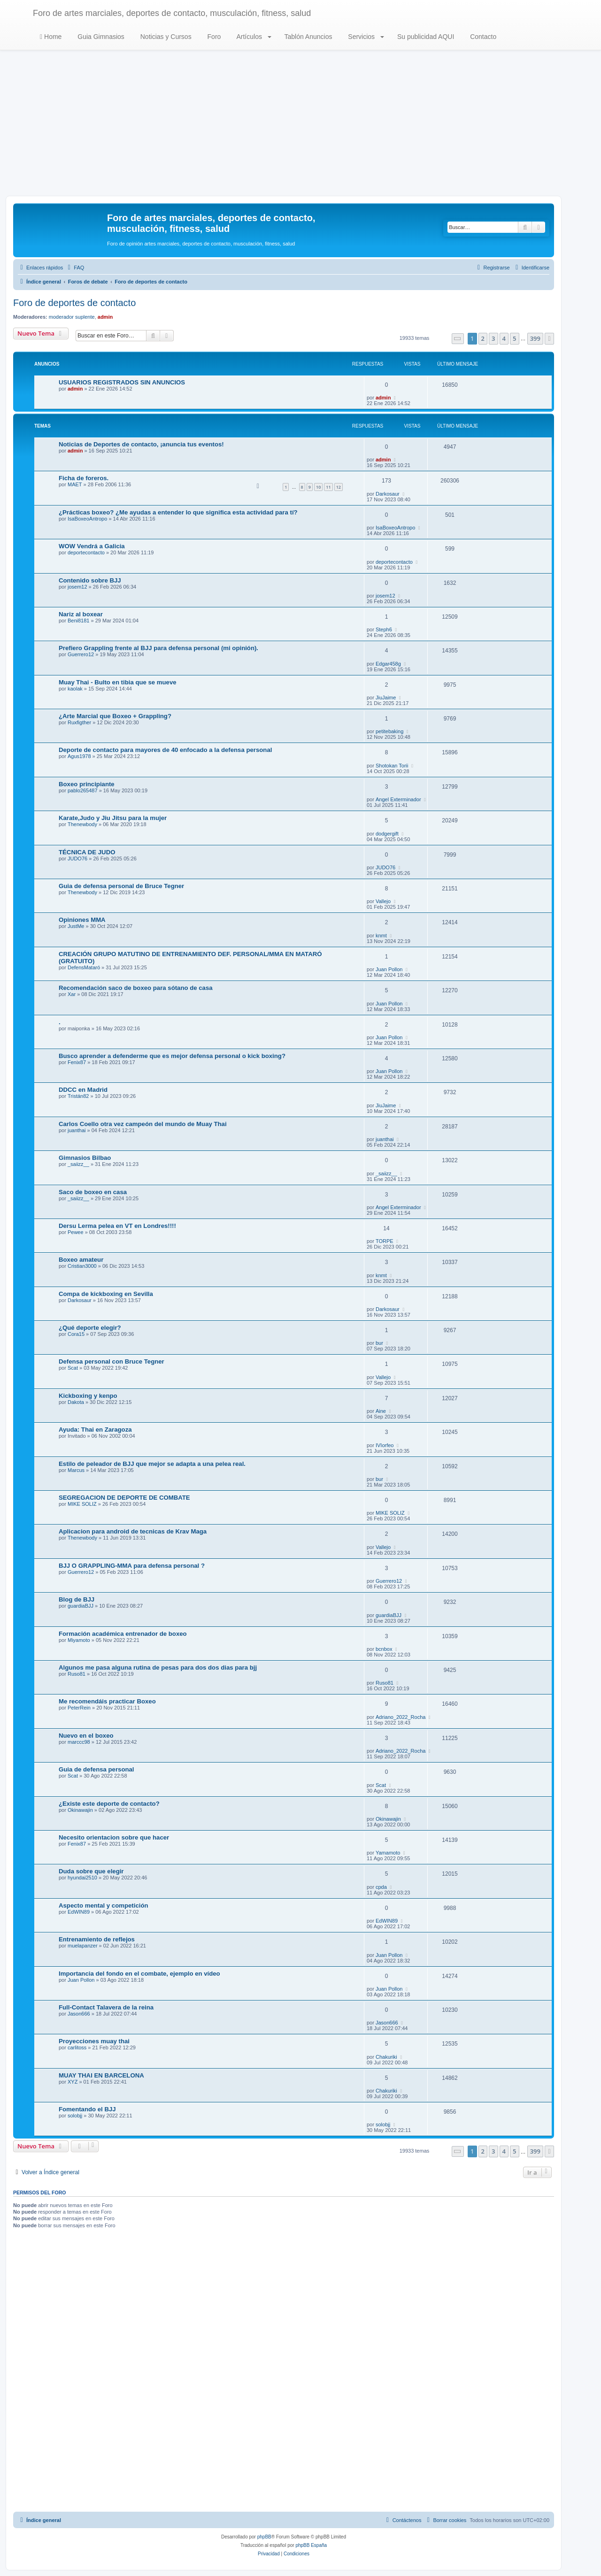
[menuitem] (74, 267)
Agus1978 (79, 756)
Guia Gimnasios (100, 36)
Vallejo (383, 901)
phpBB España (311, 2545)
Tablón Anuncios (307, 36)
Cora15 (76, 1334)
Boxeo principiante (87, 784)
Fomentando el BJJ (87, 2109)
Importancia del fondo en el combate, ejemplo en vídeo (139, 1973)
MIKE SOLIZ (82, 1504)
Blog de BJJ (76, 1599)
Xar (72, 994)
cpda (381, 1887)
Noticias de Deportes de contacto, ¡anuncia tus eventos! (141, 444)
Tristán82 (78, 1096)
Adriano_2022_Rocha (400, 1717)
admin (105, 317)
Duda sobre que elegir (91, 1871)
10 (318, 487)
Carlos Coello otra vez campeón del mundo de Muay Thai (143, 1123)
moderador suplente (72, 317)
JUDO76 (77, 858)
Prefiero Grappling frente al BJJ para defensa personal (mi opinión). (158, 648)
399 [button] (535, 338)
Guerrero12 (81, 654)
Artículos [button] (253, 36)
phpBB (264, 2536)
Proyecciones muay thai (94, 2041)
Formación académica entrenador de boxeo (123, 1633)
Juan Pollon (389, 969)
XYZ (72, 2082)
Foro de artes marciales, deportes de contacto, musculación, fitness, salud (172, 13)
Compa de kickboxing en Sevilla (106, 1293)
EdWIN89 (79, 1912)
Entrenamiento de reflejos (97, 1939)
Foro (213, 36)
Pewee (76, 1232)
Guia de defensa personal (96, 1769)
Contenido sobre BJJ (90, 580)
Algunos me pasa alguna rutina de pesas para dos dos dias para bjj (158, 1667)
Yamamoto (388, 1852)
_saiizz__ (78, 1164)
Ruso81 (76, 1674)
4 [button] (504, 338)
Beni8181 (79, 620)
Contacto (482, 36)
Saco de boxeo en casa (93, 1192)
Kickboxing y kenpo (88, 1395)
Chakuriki (386, 2057)
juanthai (77, 1130)
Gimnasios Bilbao (85, 1157)
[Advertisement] (300, 125)
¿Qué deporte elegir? (90, 1327)
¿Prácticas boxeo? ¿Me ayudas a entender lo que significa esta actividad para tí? (178, 512)
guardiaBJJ (80, 1606)
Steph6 (384, 629)
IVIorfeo (385, 1445)
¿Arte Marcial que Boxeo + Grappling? (115, 716)
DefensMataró (84, 967)
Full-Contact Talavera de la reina (106, 2007)
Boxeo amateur (81, 1259)
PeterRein (79, 1707)
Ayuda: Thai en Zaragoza (95, 1429)
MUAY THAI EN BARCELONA (101, 2075)
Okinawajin (80, 1810)
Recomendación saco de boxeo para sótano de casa (136, 987)
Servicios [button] (365, 36)
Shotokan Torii (392, 765)
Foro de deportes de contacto (74, 303)
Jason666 (79, 2013)
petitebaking (389, 731)
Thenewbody (82, 824)
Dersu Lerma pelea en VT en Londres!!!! (117, 1225)
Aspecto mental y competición (103, 1905)
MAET (75, 484)
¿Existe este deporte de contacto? (109, 1803)
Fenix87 (77, 1062)
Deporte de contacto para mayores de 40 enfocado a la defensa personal (165, 749)
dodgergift (387, 833)
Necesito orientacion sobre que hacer (114, 1837)
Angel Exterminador (398, 799)
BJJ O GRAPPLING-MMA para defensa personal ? (132, 1565)
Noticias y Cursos (165, 36)
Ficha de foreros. (83, 478)
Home (51, 36)
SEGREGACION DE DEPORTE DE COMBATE (124, 1497)
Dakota (76, 1402)
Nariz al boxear (81, 614)
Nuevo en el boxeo (86, 1735)
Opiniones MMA (82, 919)
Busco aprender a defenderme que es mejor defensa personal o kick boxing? (172, 1055)
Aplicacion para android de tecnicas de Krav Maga (133, 1531)
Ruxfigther (79, 722)
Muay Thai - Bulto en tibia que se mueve (118, 682)
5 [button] (514, 338)
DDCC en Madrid (83, 1089)
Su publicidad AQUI (424, 36)
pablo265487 (83, 790)
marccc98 (79, 1742)
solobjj (75, 2115)
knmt (381, 935)
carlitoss (77, 2047)
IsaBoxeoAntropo (87, 518)
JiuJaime (386, 697)
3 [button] (493, 338)
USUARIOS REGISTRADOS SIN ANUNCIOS (122, 382)
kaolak (75, 688)
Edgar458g (388, 664)
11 (328, 487)
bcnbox (384, 1649)
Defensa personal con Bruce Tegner (111, 1361)
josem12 (77, 587)
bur (379, 1343)
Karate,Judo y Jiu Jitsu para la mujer (113, 817)
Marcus (76, 1470)
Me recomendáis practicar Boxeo (107, 1701)
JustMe (76, 926)
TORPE (384, 1241)
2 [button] (483, 338)
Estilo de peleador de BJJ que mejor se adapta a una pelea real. (152, 1463)
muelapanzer (83, 1945)
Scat (73, 1368)
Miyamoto (79, 1640)
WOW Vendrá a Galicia (92, 546)
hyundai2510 (82, 1877)
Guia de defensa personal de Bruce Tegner (121, 885)
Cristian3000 (82, 1266)
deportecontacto (86, 552)
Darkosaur (388, 494)
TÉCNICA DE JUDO (87, 852)
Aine (381, 1411)
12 (338, 487)
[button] (458, 338)
